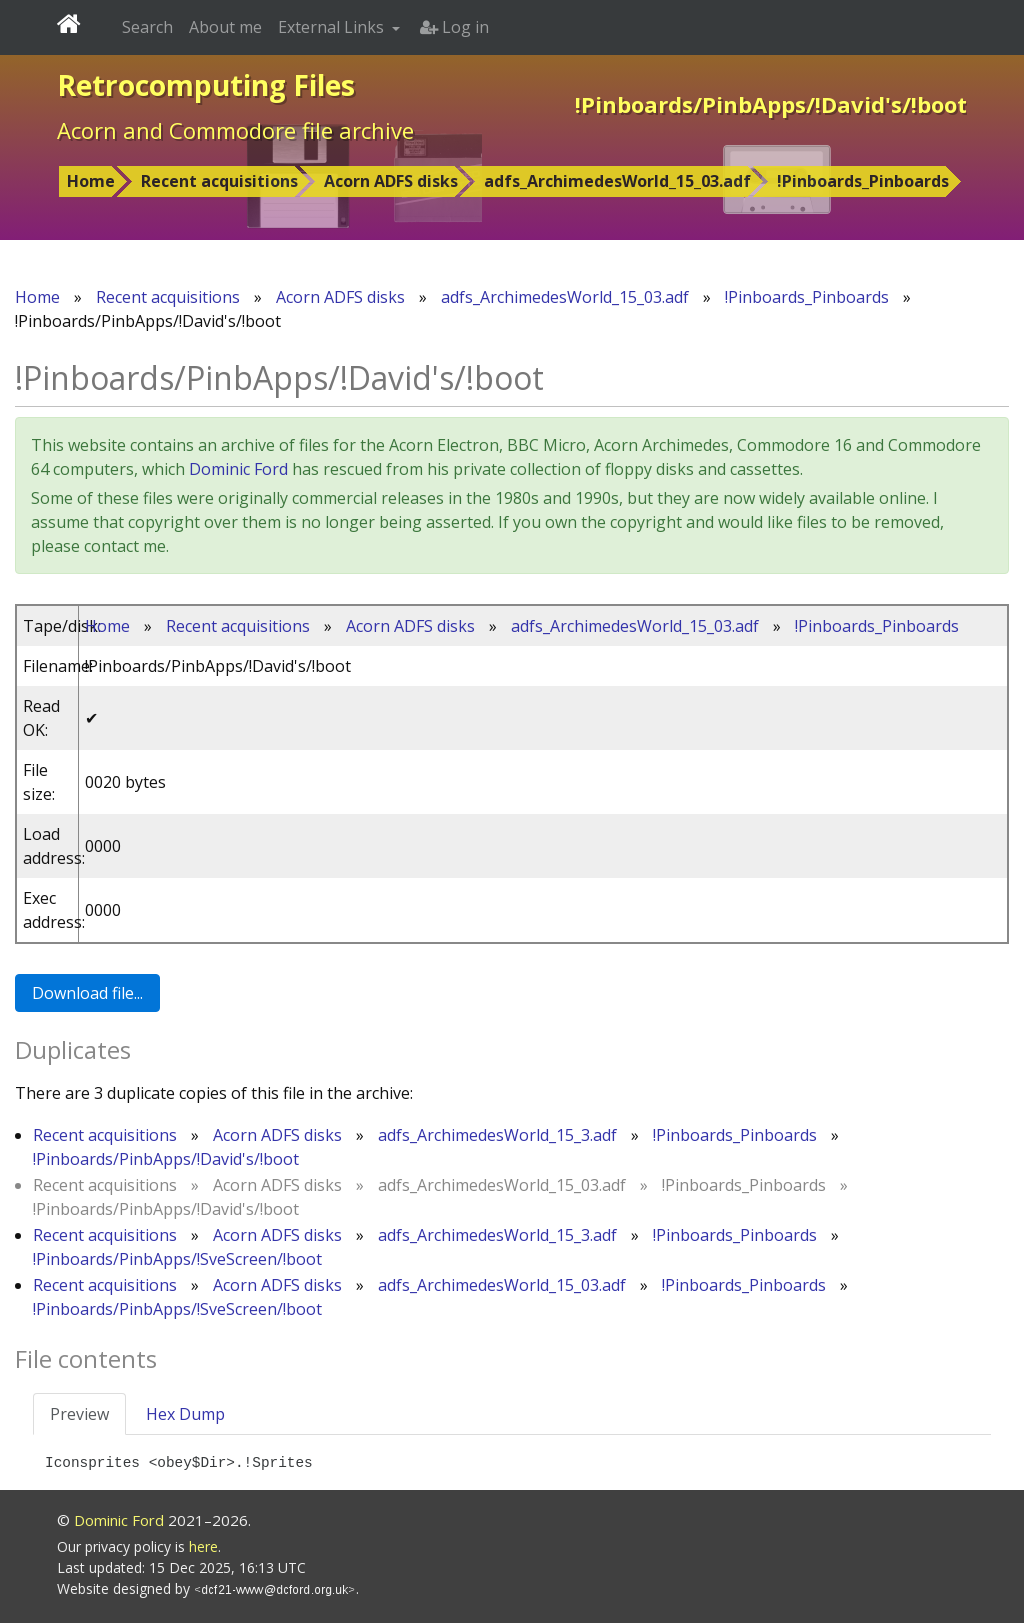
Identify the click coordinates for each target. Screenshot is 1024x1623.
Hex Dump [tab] (185, 1414)
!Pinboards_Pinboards (863, 181)
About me (225, 27)
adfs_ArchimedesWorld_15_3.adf (497, 1135)
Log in (454, 27)
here (203, 1546)
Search (147, 27)
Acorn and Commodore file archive (235, 130)
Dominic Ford (238, 469)
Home (91, 181)
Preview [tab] (79, 1414)
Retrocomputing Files (206, 85)
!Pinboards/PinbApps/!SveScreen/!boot (177, 1259)
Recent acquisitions (219, 181)
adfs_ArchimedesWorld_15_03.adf (617, 181)
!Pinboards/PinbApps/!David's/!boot (166, 1159)
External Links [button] (333, 27)
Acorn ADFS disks (391, 181)
